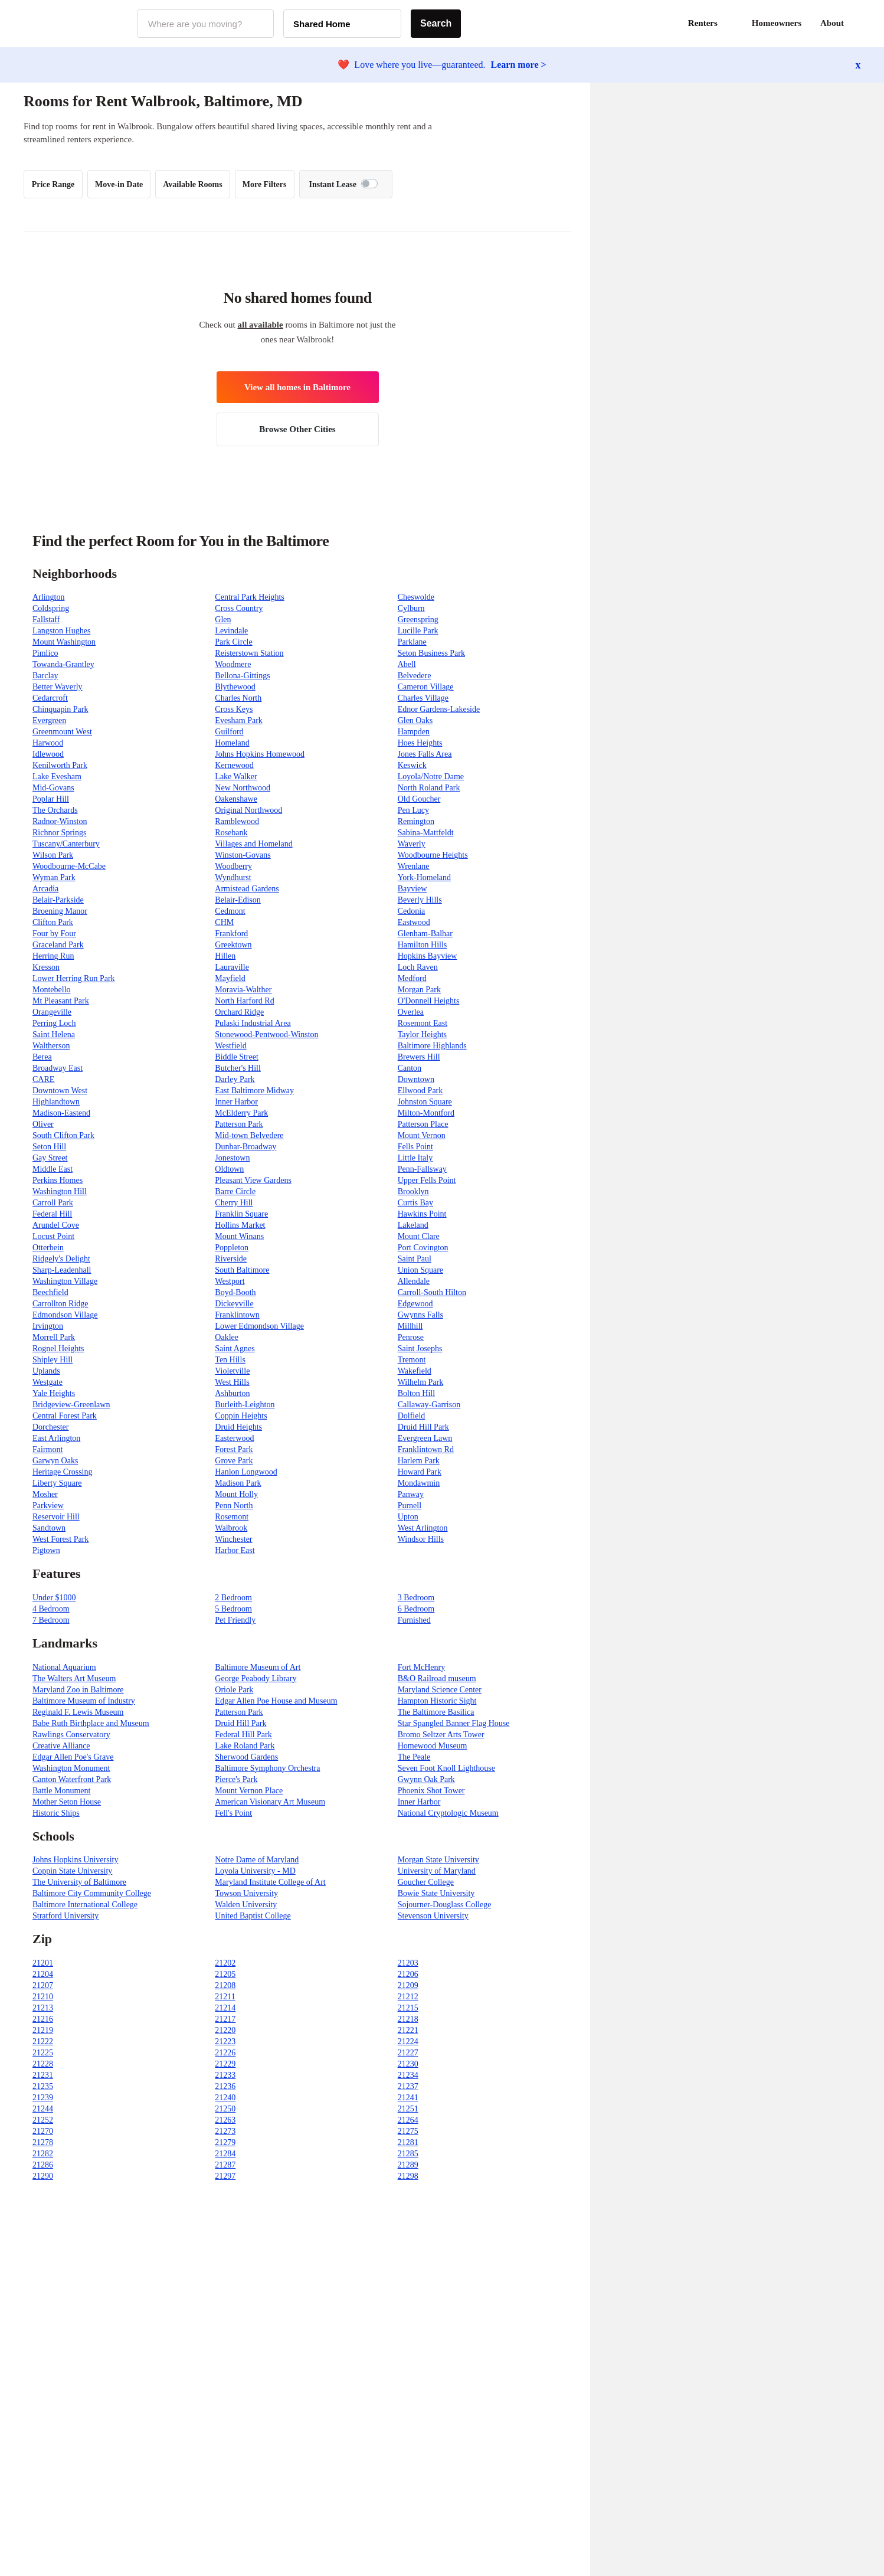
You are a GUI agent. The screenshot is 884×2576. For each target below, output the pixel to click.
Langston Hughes (61, 630)
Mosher (45, 1494)
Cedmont (230, 911)
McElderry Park (241, 1113)
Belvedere (414, 675)
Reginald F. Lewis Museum (77, 1712)
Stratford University (65, 1915)
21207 (42, 1985)
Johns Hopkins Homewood (260, 754)
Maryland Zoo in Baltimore (77, 1689)
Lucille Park (418, 630)
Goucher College (426, 1882)
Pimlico (45, 653)
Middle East (52, 1169)
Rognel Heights (58, 1348)
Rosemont (231, 1516)
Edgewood (415, 1303)
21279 (225, 2142)
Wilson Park (52, 855)
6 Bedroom (416, 1608)
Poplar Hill (50, 799)
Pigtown (46, 1550)
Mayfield (230, 978)
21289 (408, 2164)
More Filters (265, 184)
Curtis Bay (415, 1202)
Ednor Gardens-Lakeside (439, 709)
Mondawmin (419, 1483)
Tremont (412, 1359)
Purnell (409, 1505)
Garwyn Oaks (55, 1460)
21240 (225, 2097)
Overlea (411, 1012)
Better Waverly (57, 686)
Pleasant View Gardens (253, 1180)
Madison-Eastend (61, 1113)
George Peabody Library (255, 1678)
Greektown (233, 944)
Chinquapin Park (60, 709)
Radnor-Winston (59, 821)
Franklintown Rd (426, 1449)
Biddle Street (236, 1056)
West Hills (232, 1382)
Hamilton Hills (422, 944)
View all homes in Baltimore (297, 387)
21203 (408, 1963)
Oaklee (226, 1337)
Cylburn (411, 608)
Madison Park (238, 1483)
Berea (42, 1056)
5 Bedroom (233, 1608)
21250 (225, 2108)
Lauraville (232, 967)
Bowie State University (436, 1893)
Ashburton (232, 1393)
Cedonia (411, 911)
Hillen (225, 956)
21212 (408, 1996)
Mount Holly (236, 1494)
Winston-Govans (242, 855)
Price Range (53, 184)
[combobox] (205, 23)
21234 (408, 2075)
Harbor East (234, 1550)
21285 (408, 2153)
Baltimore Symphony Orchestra (267, 1768)
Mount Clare (419, 1236)
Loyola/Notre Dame (431, 776)
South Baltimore (242, 1270)
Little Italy (415, 1157)
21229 (225, 2064)
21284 (225, 2153)
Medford (412, 978)
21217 (225, 2019)
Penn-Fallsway (422, 1169)
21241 (408, 2097)
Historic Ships (56, 1813)
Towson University (246, 1893)
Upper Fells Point (427, 1180)
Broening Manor (59, 911)
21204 (42, 1974)
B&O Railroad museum (437, 1678)
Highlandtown (56, 1101)
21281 (408, 2142)
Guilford (229, 731)
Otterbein (48, 1247)
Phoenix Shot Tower (431, 1790)
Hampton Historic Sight (437, 1700)
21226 (225, 2052)
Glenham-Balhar (425, 933)
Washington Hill (59, 1191)
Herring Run (53, 956)
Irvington (47, 1326)
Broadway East (57, 1068)
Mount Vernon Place (249, 1790)
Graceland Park (58, 944)
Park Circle (233, 642)
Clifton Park (52, 922)
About (832, 23)
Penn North (234, 1505)
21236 (225, 2086)
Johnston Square (425, 1101)
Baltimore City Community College (91, 1893)
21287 (225, 2164)
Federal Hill (52, 1213)
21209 (408, 1985)
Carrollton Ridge (60, 1303)
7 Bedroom (51, 1620)
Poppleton (231, 1247)
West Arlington (423, 1528)
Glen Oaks (415, 720)
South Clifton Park (63, 1135)
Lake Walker (236, 776)
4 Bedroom (51, 1608)
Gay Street (49, 1157)
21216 (42, 2019)
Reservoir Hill (56, 1516)
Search (435, 23)
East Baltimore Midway (254, 1090)
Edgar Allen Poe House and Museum (276, 1700)
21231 (42, 2075)
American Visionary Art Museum (270, 1801)
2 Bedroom (233, 1597)
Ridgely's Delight (61, 1258)
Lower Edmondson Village (259, 1326)
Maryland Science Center (440, 1689)
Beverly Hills (420, 899)
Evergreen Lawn (425, 1438)
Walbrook (231, 1528)
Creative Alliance (61, 1745)
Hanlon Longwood (246, 1471)
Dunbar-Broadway (245, 1146)
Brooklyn (413, 1191)
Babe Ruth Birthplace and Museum (90, 1723)
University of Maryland (437, 1870)
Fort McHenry (422, 1667)
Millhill (410, 1326)
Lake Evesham (56, 776)
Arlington (48, 597)
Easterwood (234, 1438)
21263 (225, 2120)
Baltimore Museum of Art (257, 1667)
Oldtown (229, 1169)
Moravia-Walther (243, 989)
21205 (225, 1974)
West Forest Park (60, 1539)
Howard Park (419, 1471)
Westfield (230, 1045)
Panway (411, 1494)
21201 (42, 1963)
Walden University (246, 1904)
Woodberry (233, 866)
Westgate (47, 1382)
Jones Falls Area (425, 754)
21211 (225, 1996)
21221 (408, 2030)
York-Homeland (424, 877)
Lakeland (413, 1225)
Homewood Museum (432, 1745)
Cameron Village (426, 686)
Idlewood (48, 754)
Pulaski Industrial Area (252, 1023)
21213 (42, 2007)
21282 (42, 2153)
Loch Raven (418, 967)
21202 (225, 1963)
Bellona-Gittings (242, 675)
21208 (225, 1985)
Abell (407, 664)
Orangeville (51, 1012)
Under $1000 (54, 1597)
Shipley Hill (52, 1359)
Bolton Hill (416, 1393)
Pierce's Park (236, 1779)
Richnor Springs (59, 832)
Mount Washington (64, 642)
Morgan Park (419, 989)
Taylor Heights (422, 1034)
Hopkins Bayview (427, 956)
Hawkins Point (422, 1213)
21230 (408, 2064)
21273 (225, 2131)
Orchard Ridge (239, 1012)
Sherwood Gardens (246, 1757)
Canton (409, 1068)
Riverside (231, 1258)
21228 (42, 2064)
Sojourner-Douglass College (445, 1904)
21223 (225, 2041)
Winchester (233, 1539)
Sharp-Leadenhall (61, 1270)
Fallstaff (46, 619)
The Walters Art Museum (74, 1678)
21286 (42, 2164)
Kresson (46, 967)
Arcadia (45, 888)
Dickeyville (234, 1303)
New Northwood (242, 787)
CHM (224, 922)
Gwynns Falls (420, 1314)
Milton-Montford (426, 1113)
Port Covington (423, 1247)
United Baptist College (252, 1915)
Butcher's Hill (238, 1068)
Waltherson (51, 1045)
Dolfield (411, 1415)
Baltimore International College (84, 1904)
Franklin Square (241, 1213)
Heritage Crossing (62, 1471)
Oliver (43, 1124)
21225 (42, 2052)
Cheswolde (416, 597)
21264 (408, 2120)
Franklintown (237, 1314)
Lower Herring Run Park (73, 978)
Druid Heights (238, 1427)
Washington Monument (71, 1768)
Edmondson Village (65, 1314)
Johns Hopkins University (75, 1859)
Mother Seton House (66, 1801)
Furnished (414, 1620)
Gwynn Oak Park (426, 1779)
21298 (408, 2176)
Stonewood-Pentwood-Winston (266, 1034)
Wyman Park (54, 877)
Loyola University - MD (255, 1870)
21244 (42, 2108)
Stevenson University (433, 1915)
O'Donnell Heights (429, 1000)
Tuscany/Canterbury (66, 843)
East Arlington (56, 1438)
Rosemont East (422, 1023)
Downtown (416, 1079)
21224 (408, 2041)
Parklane (412, 642)
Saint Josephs (420, 1348)
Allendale (414, 1281)
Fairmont (47, 1449)
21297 (225, 2176)
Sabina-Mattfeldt (426, 832)
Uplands (46, 1371)
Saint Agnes (234, 1348)
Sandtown (49, 1528)
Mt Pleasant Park (60, 1000)
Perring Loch (54, 1023)
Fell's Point (233, 1813)
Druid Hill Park (423, 1427)
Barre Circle (235, 1191)
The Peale (414, 1757)
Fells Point (415, 1146)
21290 (42, 2176)
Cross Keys (234, 709)
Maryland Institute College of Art (270, 1882)
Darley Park (234, 1079)
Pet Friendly (235, 1620)
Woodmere (233, 664)
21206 (408, 1974)
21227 (408, 2052)
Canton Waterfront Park (71, 1779)
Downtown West (59, 1090)
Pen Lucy (413, 810)
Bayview (412, 888)
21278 (42, 2142)
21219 (42, 2030)
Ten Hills (230, 1359)
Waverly (411, 843)
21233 (225, 2075)
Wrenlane (414, 866)
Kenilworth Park (59, 765)
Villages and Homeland (253, 843)
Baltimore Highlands (432, 1045)
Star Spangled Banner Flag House (454, 1723)
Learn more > (518, 65)
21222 (42, 2041)
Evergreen (49, 720)
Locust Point (53, 1236)
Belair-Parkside (58, 899)
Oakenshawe (236, 799)
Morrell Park (53, 1337)
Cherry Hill (234, 1202)
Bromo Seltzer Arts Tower (441, 1734)
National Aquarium (64, 1667)
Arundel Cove (55, 1225)
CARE (43, 1079)
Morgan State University (438, 1859)
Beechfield (50, 1292)
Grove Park (234, 1460)
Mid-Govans (53, 787)
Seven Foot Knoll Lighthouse (446, 1768)
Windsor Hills (421, 1539)
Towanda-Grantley (63, 664)
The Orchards (55, 810)
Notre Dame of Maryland (257, 1859)
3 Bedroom (416, 1597)
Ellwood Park (420, 1090)
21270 (42, 2131)
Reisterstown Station (249, 653)
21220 (225, 2030)
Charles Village (423, 698)
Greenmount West (62, 731)
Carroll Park (52, 1202)
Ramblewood (237, 821)
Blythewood (235, 686)
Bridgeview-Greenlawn (71, 1404)
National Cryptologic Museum (448, 1813)
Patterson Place (423, 1124)
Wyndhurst (233, 877)
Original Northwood (248, 810)
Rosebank (231, 832)
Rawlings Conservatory (71, 1734)
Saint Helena (53, 1034)
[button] (860, 23)
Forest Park (234, 1449)
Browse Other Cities (297, 429)
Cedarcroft (50, 698)
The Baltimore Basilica (436, 1712)
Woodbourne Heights (433, 855)
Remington (416, 821)
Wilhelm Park (421, 1382)
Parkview (48, 1505)
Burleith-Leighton (244, 1404)
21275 (408, 2131)
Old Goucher (419, 799)
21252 (42, 2120)
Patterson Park (239, 1124)
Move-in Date (119, 184)
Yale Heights (53, 1393)
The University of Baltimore (79, 1882)
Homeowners (776, 23)
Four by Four (54, 933)
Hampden (414, 731)
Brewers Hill (419, 1056)
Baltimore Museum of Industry (83, 1700)
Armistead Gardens (247, 888)
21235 (42, 2086)
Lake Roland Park (244, 1745)
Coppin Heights (241, 1415)
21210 (42, 1996)
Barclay (45, 675)
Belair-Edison (237, 899)
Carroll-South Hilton (432, 1292)
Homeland (232, 742)
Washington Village (64, 1281)
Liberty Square (57, 1483)
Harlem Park (419, 1460)
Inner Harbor (236, 1101)
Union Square (420, 1270)
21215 (408, 2007)
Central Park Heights (249, 597)
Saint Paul (414, 1258)
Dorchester (50, 1427)
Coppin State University (72, 1870)
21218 (408, 2019)
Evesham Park (238, 720)
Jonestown (232, 1157)
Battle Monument (61, 1790)
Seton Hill (49, 1146)
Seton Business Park (431, 653)
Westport (229, 1281)
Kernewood (234, 765)
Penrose (411, 1337)
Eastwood (414, 922)
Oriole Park (234, 1689)
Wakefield (414, 1371)
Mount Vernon (422, 1135)
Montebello (51, 989)
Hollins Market (240, 1225)
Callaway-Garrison (429, 1404)
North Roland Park (429, 787)
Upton (408, 1516)
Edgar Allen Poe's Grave (72, 1757)
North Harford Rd (244, 1000)
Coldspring (50, 608)
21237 (408, 2086)
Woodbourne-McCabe (69, 866)
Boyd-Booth (235, 1292)
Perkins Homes (57, 1180)
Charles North (238, 698)
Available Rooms (192, 184)
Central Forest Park (64, 1415)
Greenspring (418, 619)
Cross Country (239, 608)
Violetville (232, 1371)
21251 (408, 2108)
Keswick (412, 765)
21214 (225, 2007)
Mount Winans (239, 1236)
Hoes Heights (420, 742)
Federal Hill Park (243, 1734)
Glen (223, 619)
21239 (42, 2097)
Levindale (231, 630)
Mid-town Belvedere (249, 1135)
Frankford (231, 933)
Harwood (47, 742)
